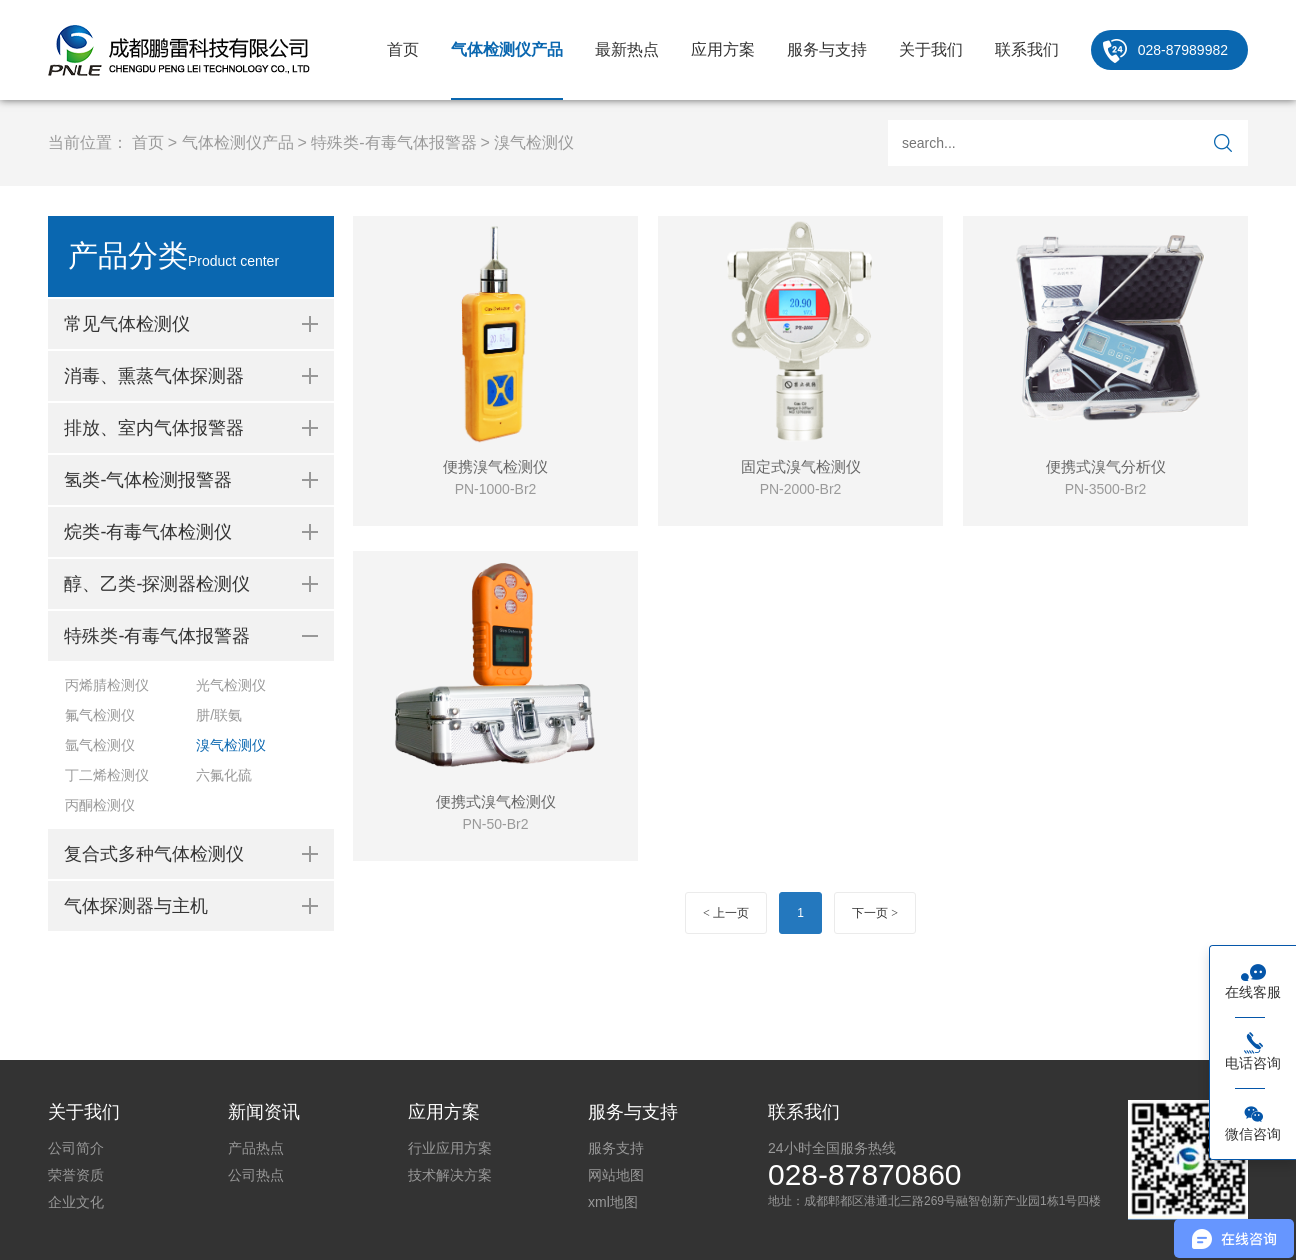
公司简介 (76, 1148)
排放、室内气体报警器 (154, 428)
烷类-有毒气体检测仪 (148, 532)
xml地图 (613, 1202)
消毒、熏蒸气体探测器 (154, 376)
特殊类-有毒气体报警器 (393, 142)
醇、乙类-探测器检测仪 (157, 584)
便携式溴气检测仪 (496, 801)
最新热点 (627, 49)
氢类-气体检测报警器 (148, 480)
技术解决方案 (450, 1175)
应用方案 (723, 49)
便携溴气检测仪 (495, 466)
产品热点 (256, 1148)
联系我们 (1027, 49)
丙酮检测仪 (100, 805)
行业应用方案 (450, 1148)
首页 (403, 49)
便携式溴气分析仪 (1106, 466)
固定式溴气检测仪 (801, 466)
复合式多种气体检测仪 (154, 854)
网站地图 (616, 1175)
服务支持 (616, 1148)
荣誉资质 (76, 1175)
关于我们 (931, 49)
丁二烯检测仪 (107, 775)
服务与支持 (827, 49)
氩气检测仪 (100, 745)
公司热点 (256, 1175)
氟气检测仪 (100, 715)
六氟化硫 (224, 775)
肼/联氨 (219, 715)
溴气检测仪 (534, 142)
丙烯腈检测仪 (107, 685)
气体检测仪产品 (507, 49)
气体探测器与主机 (136, 906)
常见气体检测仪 (127, 324)
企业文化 (76, 1202)
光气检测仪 (231, 685)
